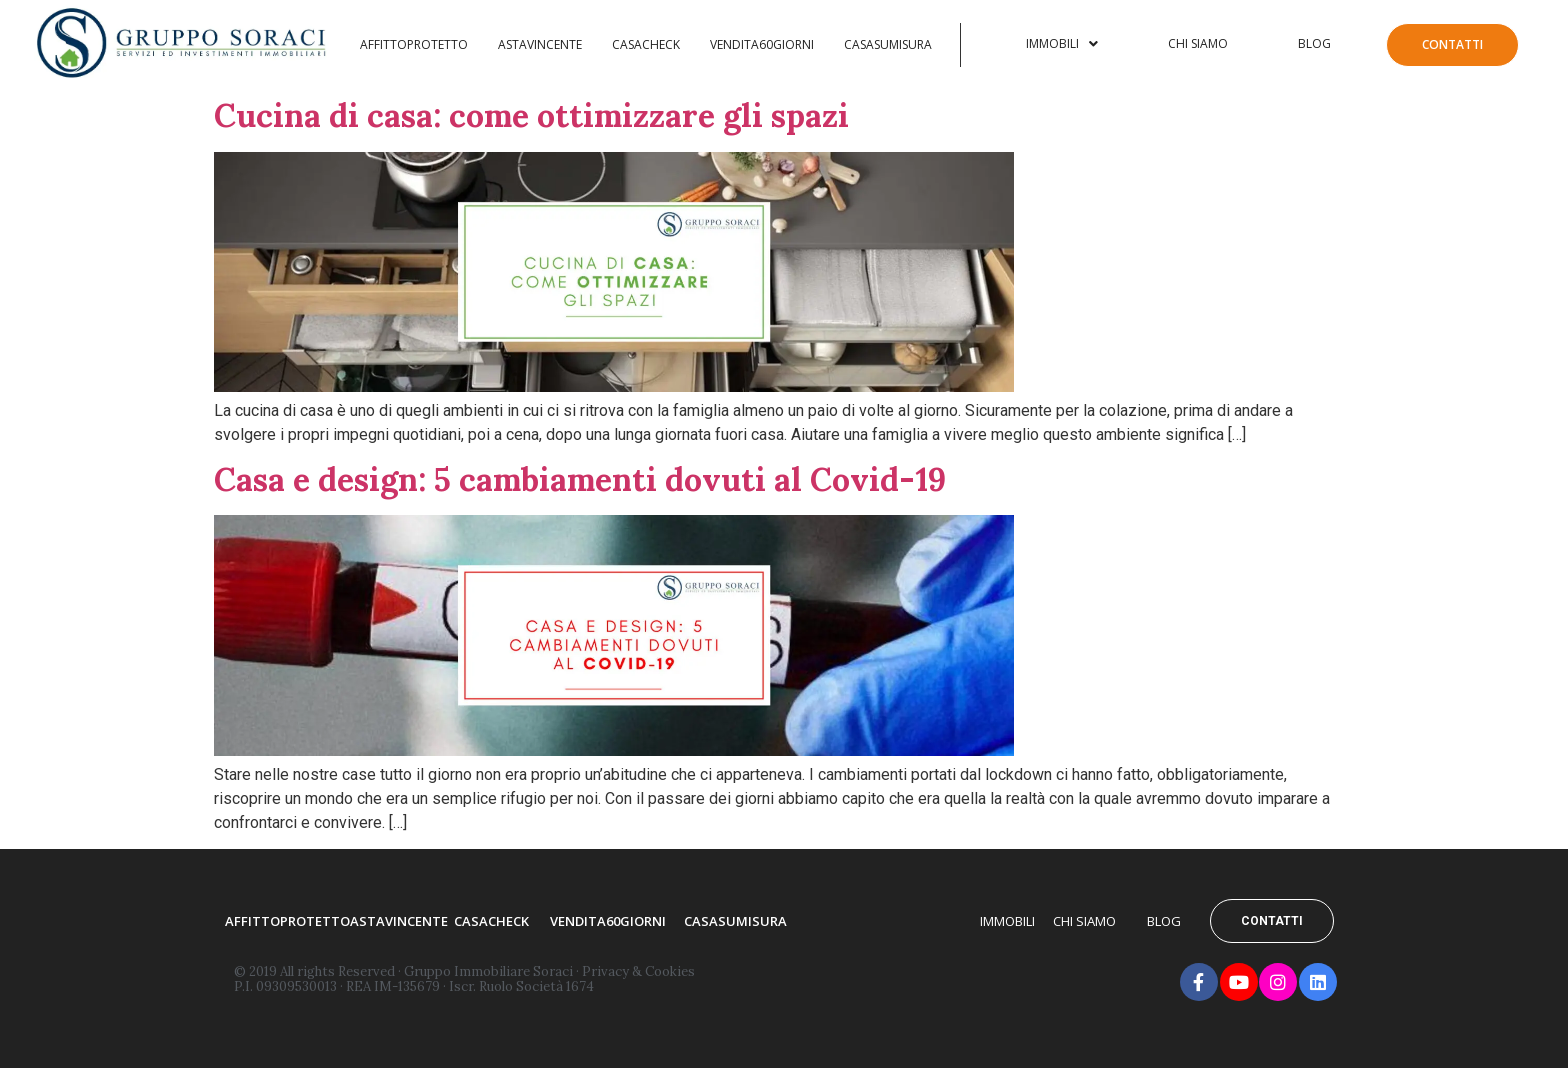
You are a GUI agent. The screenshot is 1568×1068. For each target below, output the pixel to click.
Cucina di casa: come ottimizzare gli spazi (531, 115)
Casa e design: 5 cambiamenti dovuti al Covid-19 (580, 479)
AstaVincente (540, 44)
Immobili (1062, 43)
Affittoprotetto (414, 44)
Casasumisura (888, 44)
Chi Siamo (1198, 43)
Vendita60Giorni (762, 44)
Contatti (1452, 44)
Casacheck (646, 44)
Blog (1314, 43)
